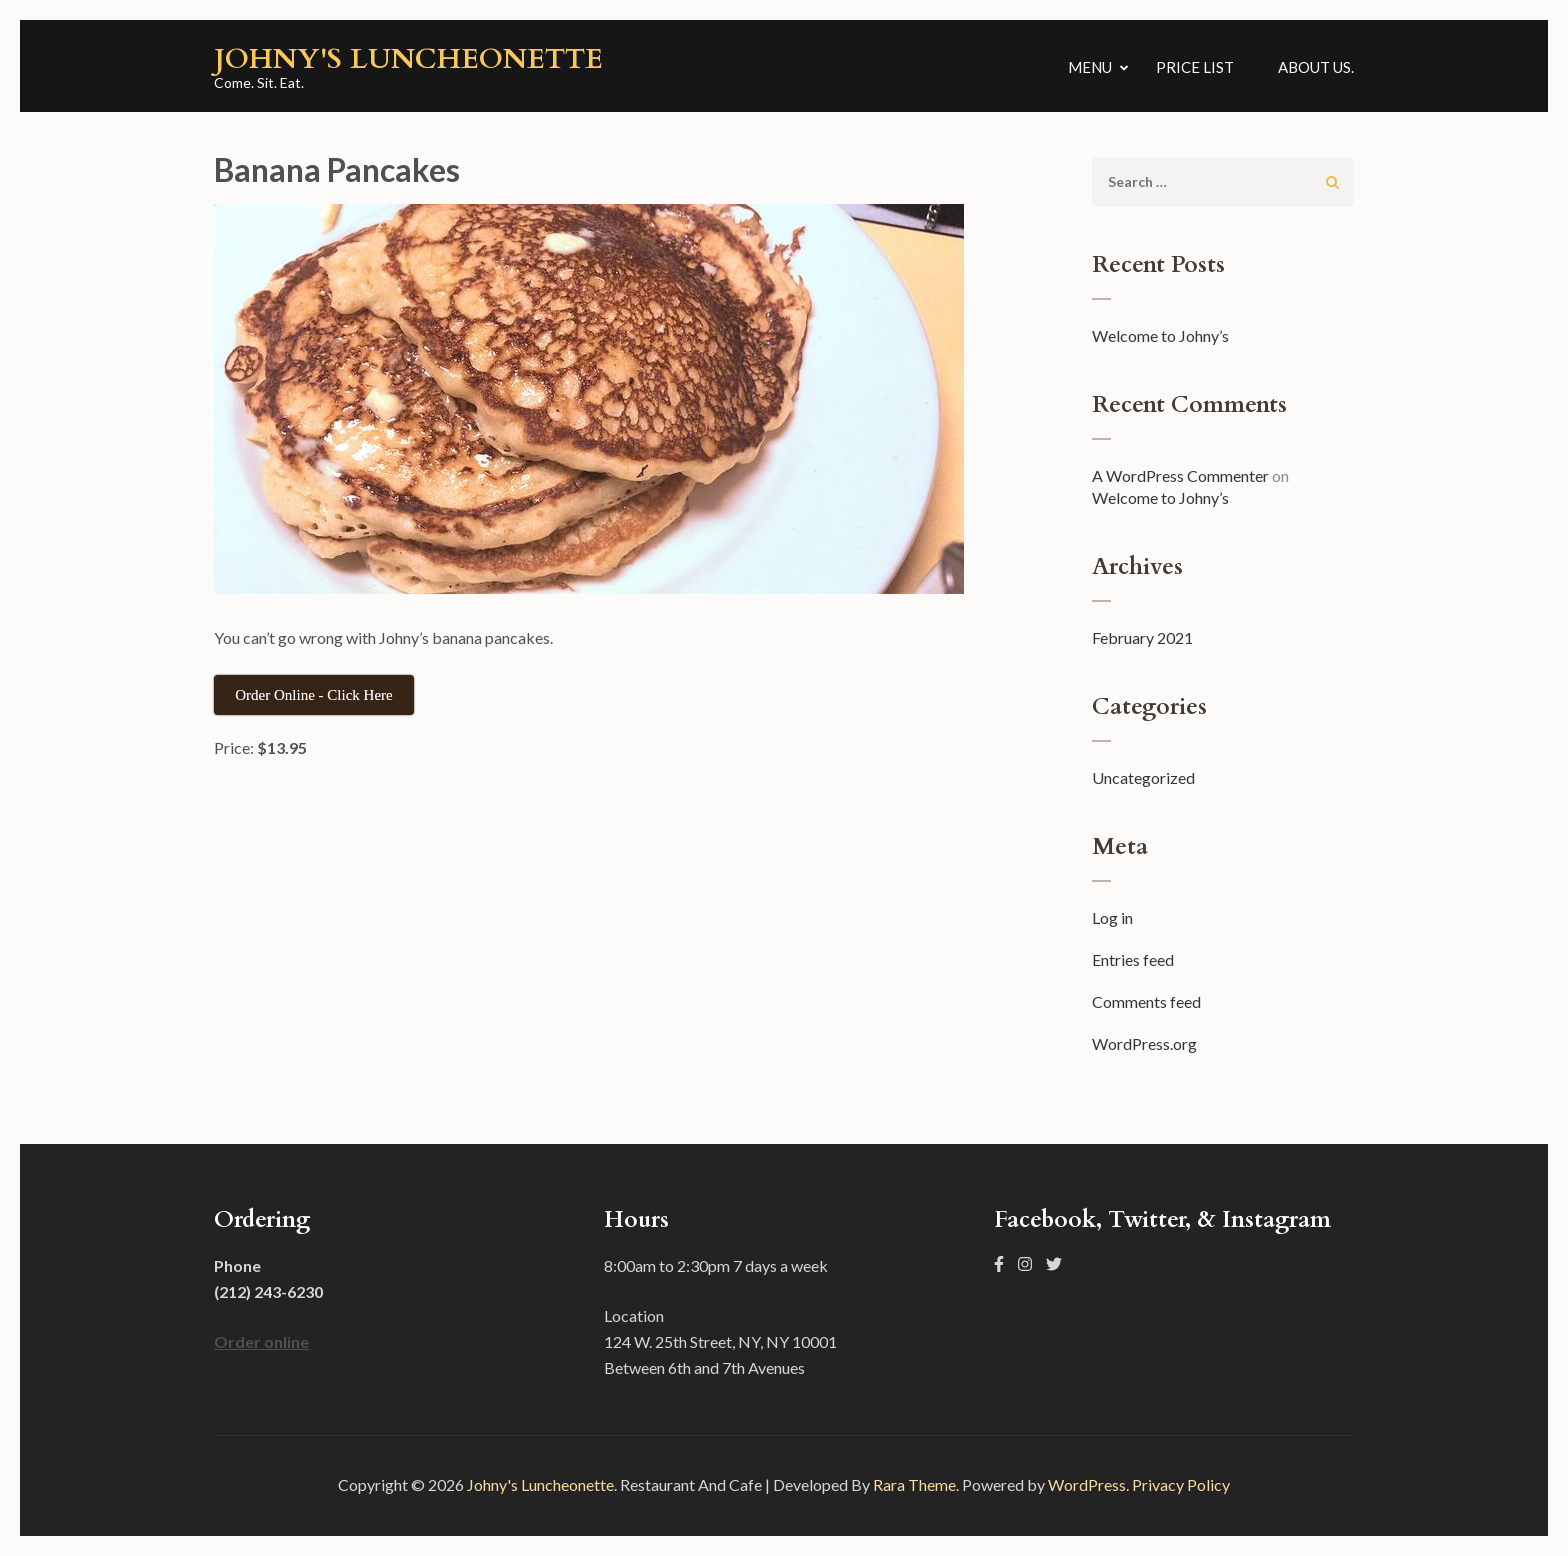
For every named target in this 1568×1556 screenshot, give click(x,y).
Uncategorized (1143, 777)
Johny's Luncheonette (408, 59)
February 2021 (1142, 637)
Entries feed (1133, 959)
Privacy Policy (1181, 1484)
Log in (1112, 917)
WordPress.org (1144, 1043)
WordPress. (1088, 1484)
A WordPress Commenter (1180, 475)
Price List (1195, 67)
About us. (1316, 67)
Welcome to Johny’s (1160, 335)
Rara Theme (914, 1484)
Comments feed (1146, 1001)
